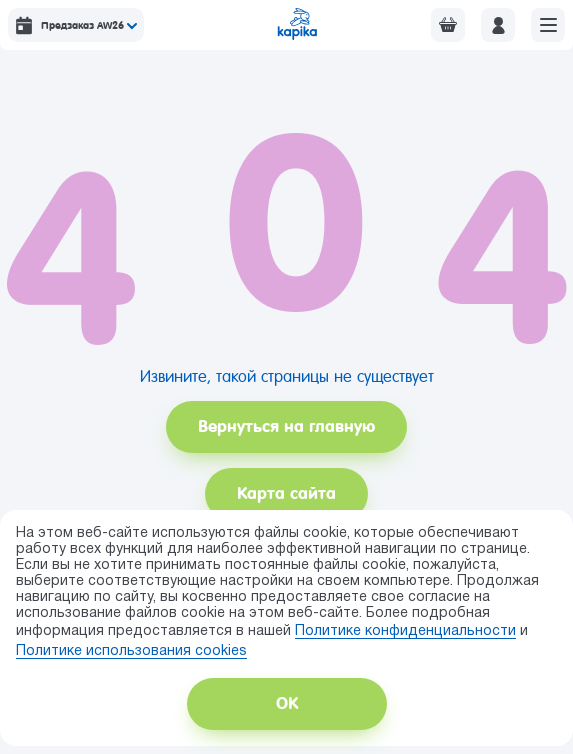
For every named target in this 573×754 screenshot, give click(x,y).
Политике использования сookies (131, 651)
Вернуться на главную (286, 426)
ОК (287, 703)
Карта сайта (286, 493)
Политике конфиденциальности (405, 631)
